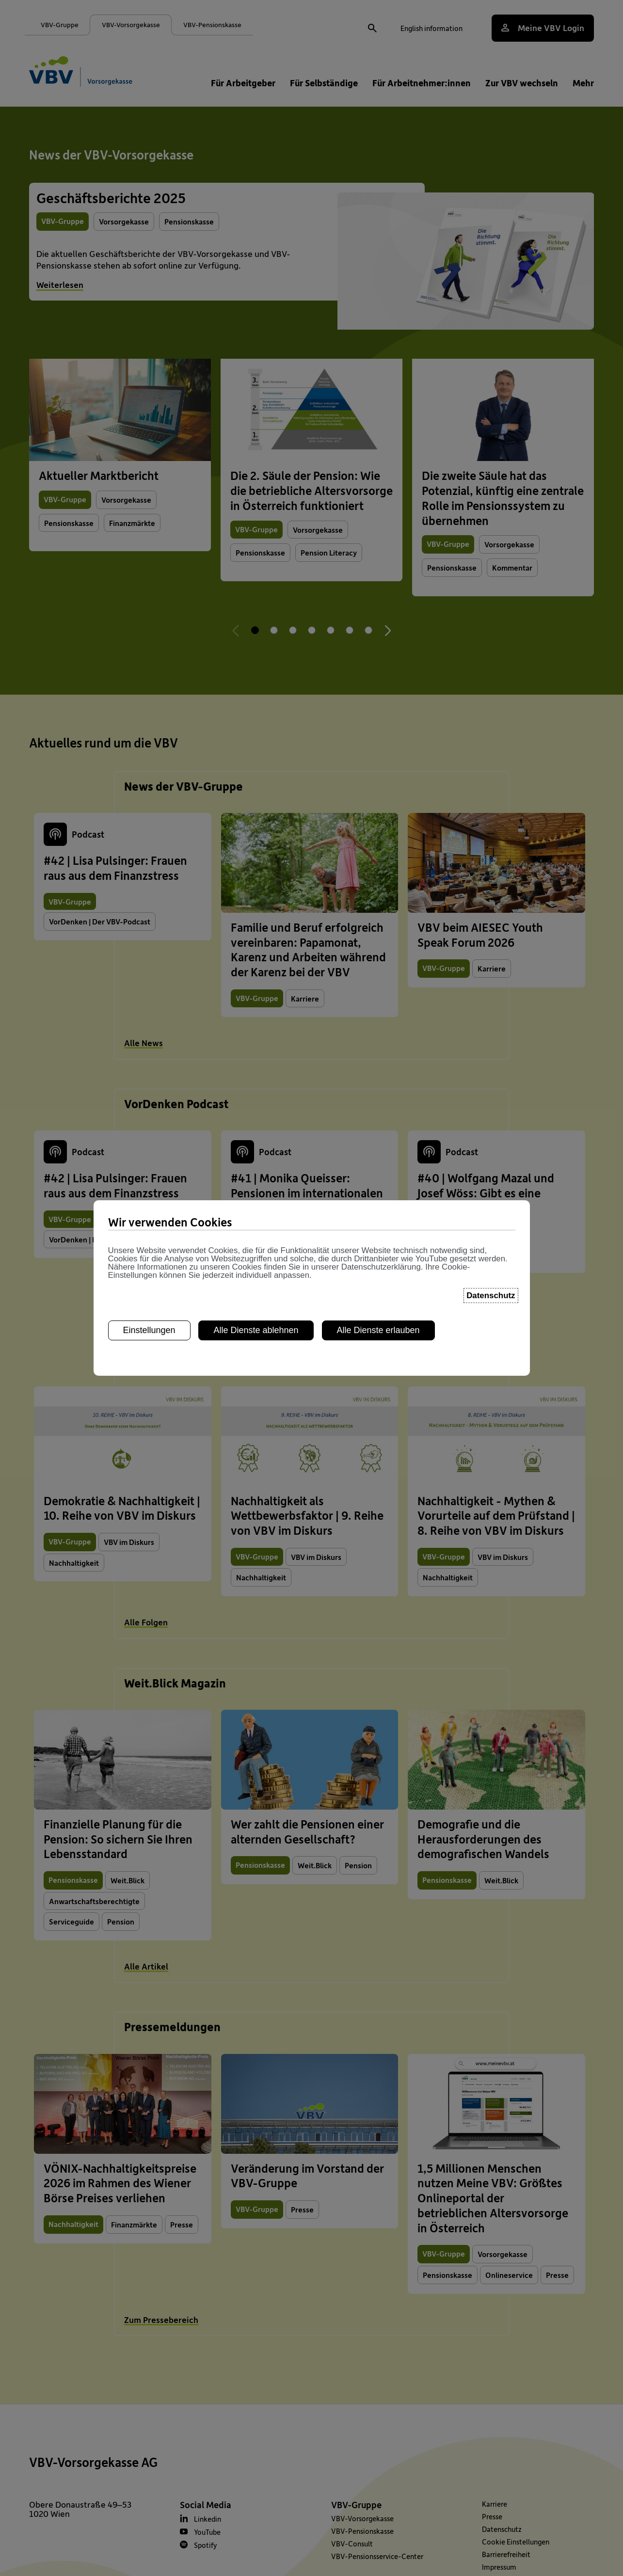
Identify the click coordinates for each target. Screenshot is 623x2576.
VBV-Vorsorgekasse (362, 2518)
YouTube (207, 2532)
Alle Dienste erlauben (378, 1226)
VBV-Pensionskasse (362, 2531)
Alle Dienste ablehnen (255, 1226)
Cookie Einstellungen (515, 2541)
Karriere (494, 2504)
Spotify (205, 2545)
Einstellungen (149, 1226)
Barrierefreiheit (506, 2554)
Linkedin (207, 2519)
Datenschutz (502, 2529)
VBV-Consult (352, 2543)
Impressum (499, 2567)
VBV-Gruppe (356, 2504)
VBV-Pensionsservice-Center (377, 2556)
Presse (492, 2516)
